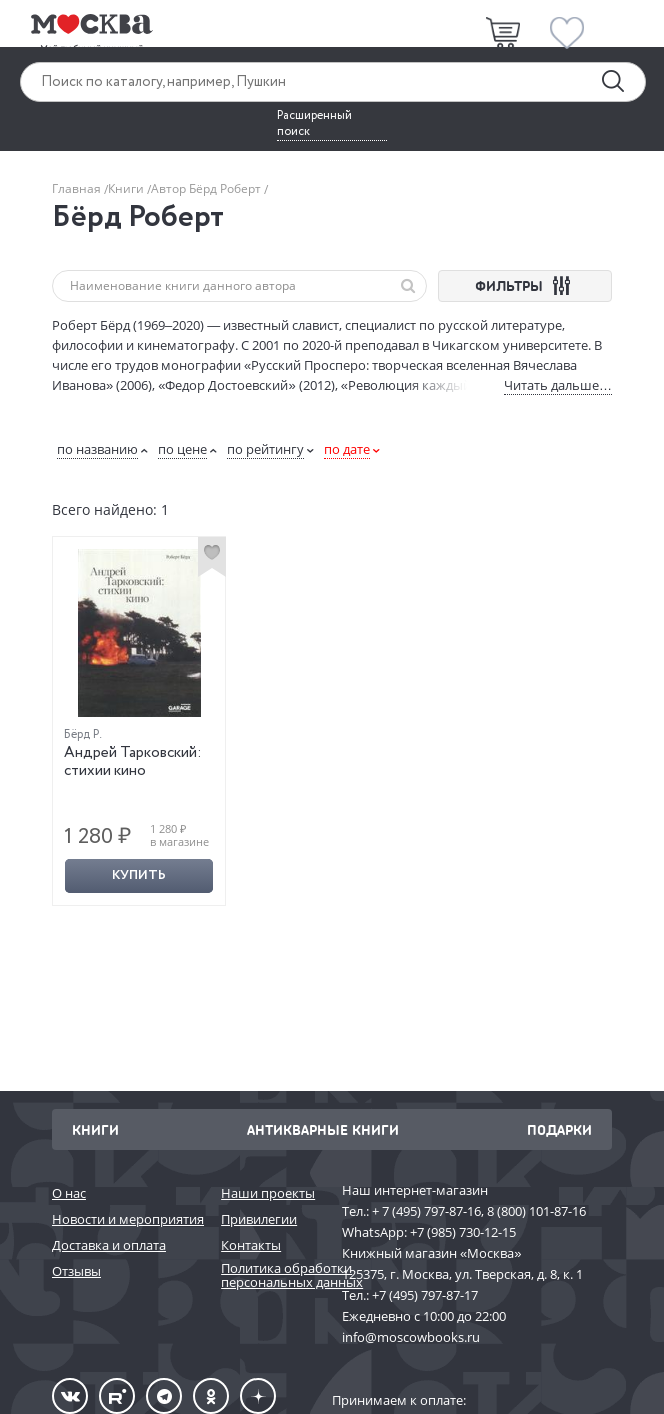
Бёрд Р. (83, 734)
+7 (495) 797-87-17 (425, 1295)
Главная (78, 188)
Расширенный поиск (314, 124)
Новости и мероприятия (126, 1219)
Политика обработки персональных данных (271, 1275)
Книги (127, 188)
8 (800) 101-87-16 (536, 1211)
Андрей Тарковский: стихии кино (133, 762)
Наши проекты (268, 1193)
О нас (69, 1193)
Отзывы (76, 1271)
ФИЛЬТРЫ (525, 285)
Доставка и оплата (109, 1245)
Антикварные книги (323, 1129)
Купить (139, 875)
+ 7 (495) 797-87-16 (426, 1211)
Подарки (559, 1129)
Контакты (251, 1245)
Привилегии (259, 1219)
